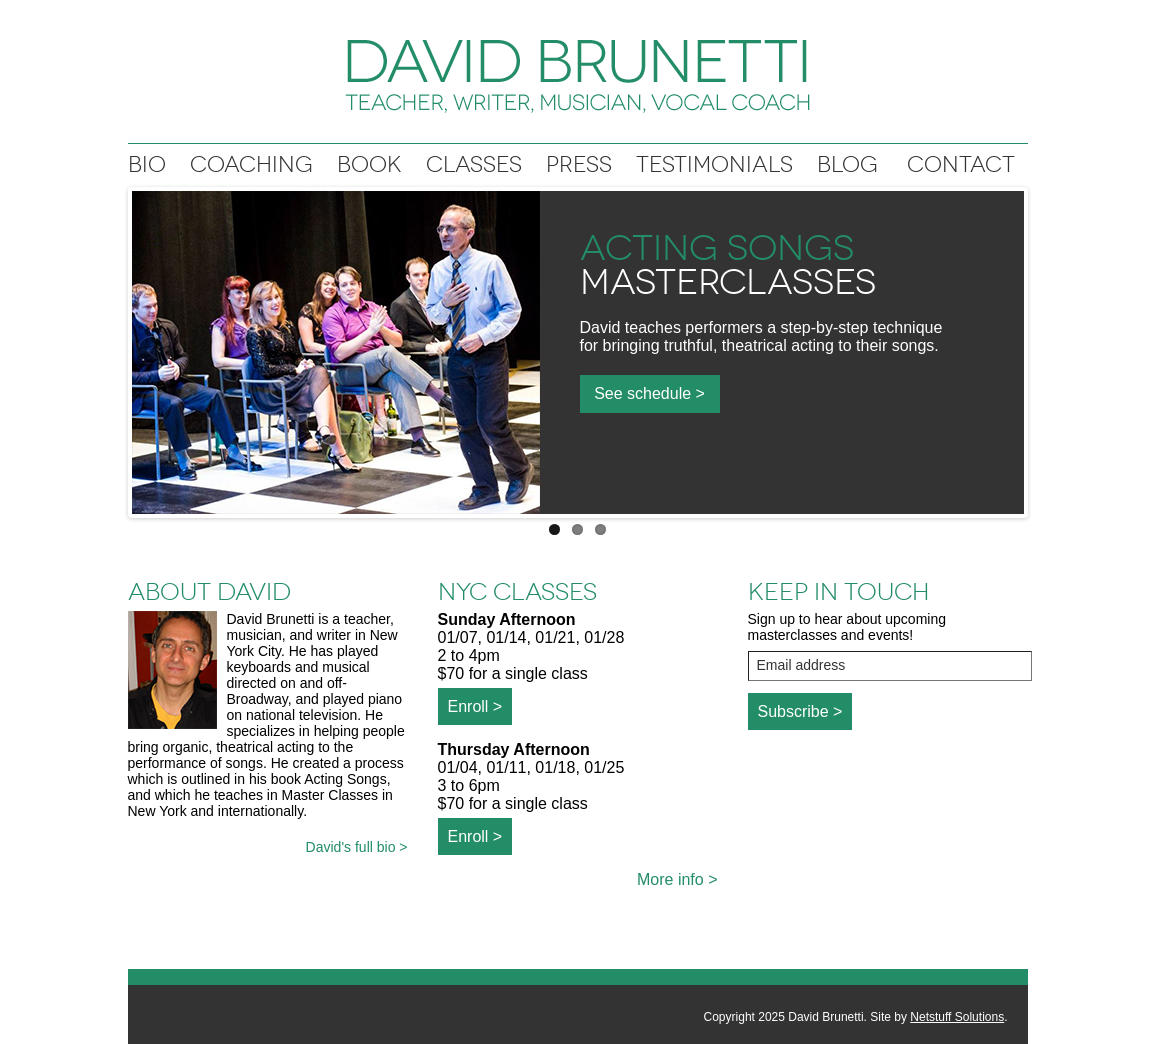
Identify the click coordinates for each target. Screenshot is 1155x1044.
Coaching (251, 164)
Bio (147, 164)
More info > (677, 879)
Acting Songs (717, 248)
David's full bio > (357, 847)
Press (579, 164)
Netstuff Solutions (957, 1017)
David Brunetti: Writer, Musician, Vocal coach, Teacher (578, 76)
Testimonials (714, 164)
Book (369, 164)
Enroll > (475, 706)
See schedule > (649, 393)
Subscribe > (800, 711)
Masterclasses (728, 282)
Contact (961, 164)
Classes (474, 164)
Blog (847, 164)
